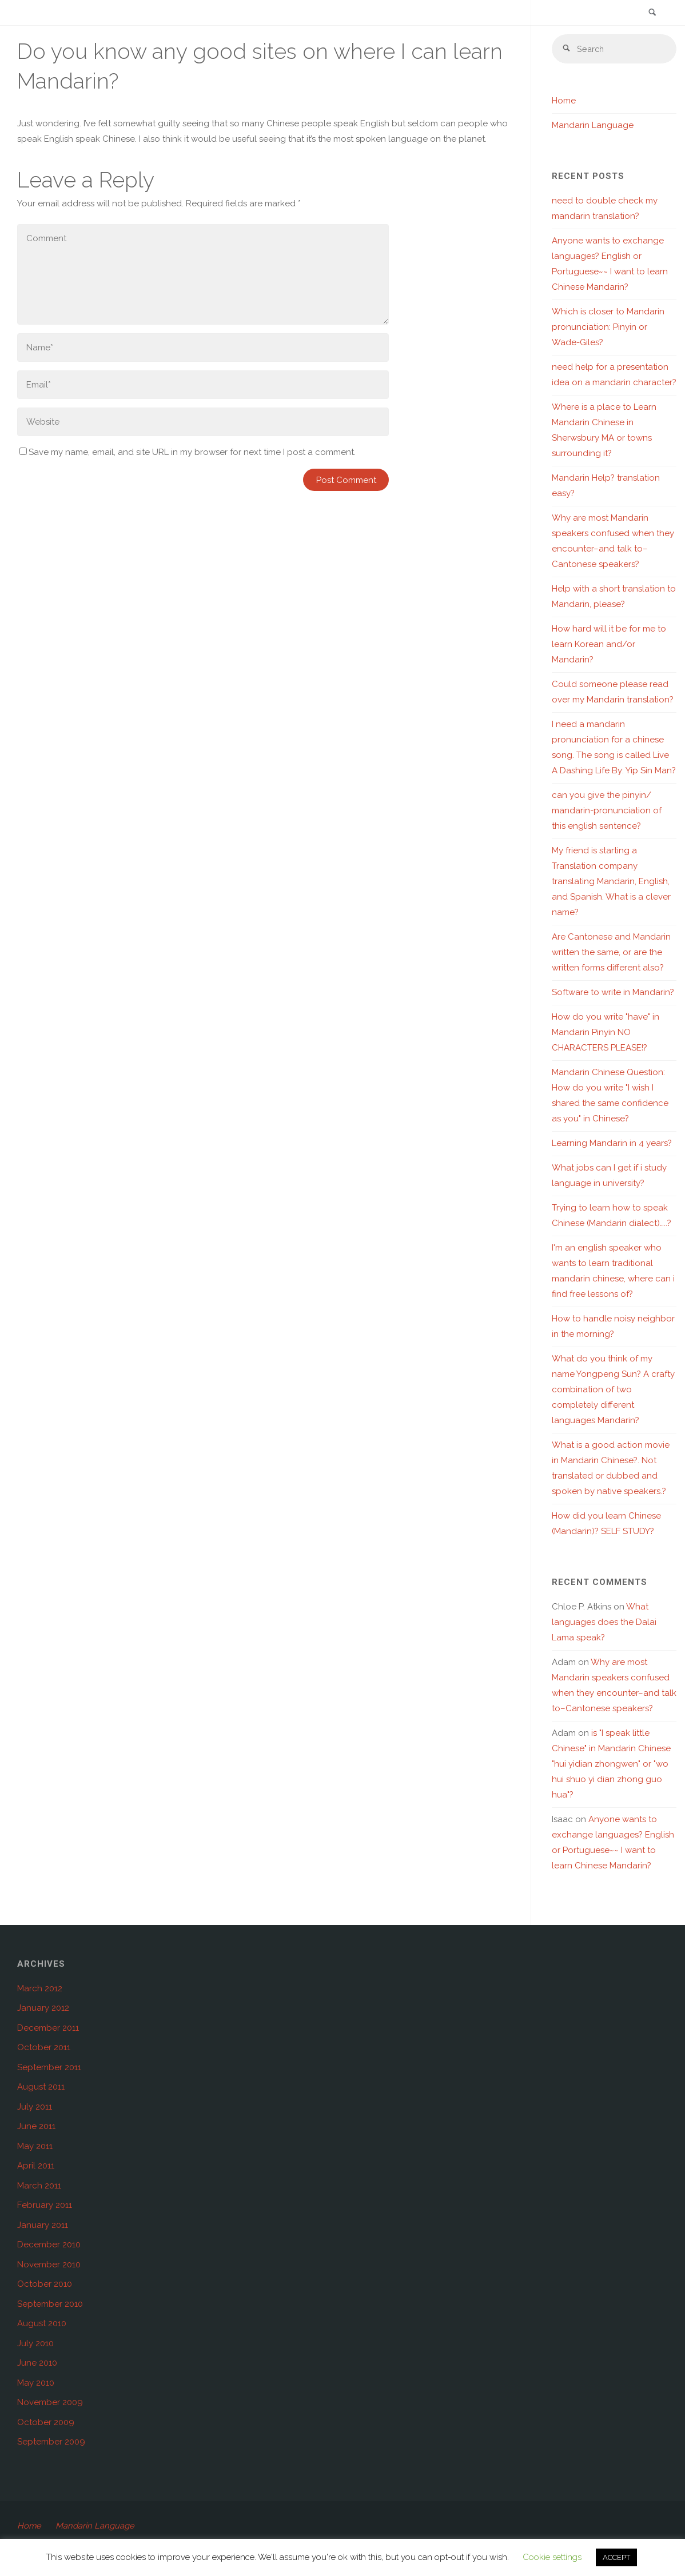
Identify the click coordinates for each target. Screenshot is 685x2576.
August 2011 (41, 2088)
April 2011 (35, 2167)
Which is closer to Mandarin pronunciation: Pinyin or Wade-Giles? (608, 328)
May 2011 (35, 2147)
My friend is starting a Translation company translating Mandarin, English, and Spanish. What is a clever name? (611, 882)
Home (564, 102)
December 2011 (48, 2029)
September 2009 (51, 2443)
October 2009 (45, 2423)
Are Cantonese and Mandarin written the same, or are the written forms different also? (611, 953)
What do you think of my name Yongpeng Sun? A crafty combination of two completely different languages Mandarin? (613, 1391)
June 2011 (36, 2127)
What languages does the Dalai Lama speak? (604, 1623)
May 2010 (35, 2384)
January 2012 (43, 2009)
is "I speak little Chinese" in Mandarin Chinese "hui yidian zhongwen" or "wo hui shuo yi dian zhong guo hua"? (611, 1765)
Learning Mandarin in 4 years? (612, 1144)
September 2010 (50, 2305)
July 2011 (34, 2108)
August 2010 (41, 2324)
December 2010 (49, 2245)
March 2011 (39, 2187)
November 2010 (49, 2266)
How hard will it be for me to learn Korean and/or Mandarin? (609, 645)
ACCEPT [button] (616, 2557)
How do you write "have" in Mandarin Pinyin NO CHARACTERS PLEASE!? (605, 1033)
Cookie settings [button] (552, 2557)
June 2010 (37, 2364)
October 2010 (44, 2285)
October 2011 (43, 2048)
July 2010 (35, 2344)
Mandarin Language (593, 126)
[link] (651, 13)
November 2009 (50, 2403)
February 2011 (44, 2206)
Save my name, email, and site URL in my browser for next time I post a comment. (187, 452)
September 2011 (49, 2068)
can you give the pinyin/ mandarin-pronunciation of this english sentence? (607, 811)
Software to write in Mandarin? (613, 993)
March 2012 (39, 1989)
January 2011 (42, 2226)
